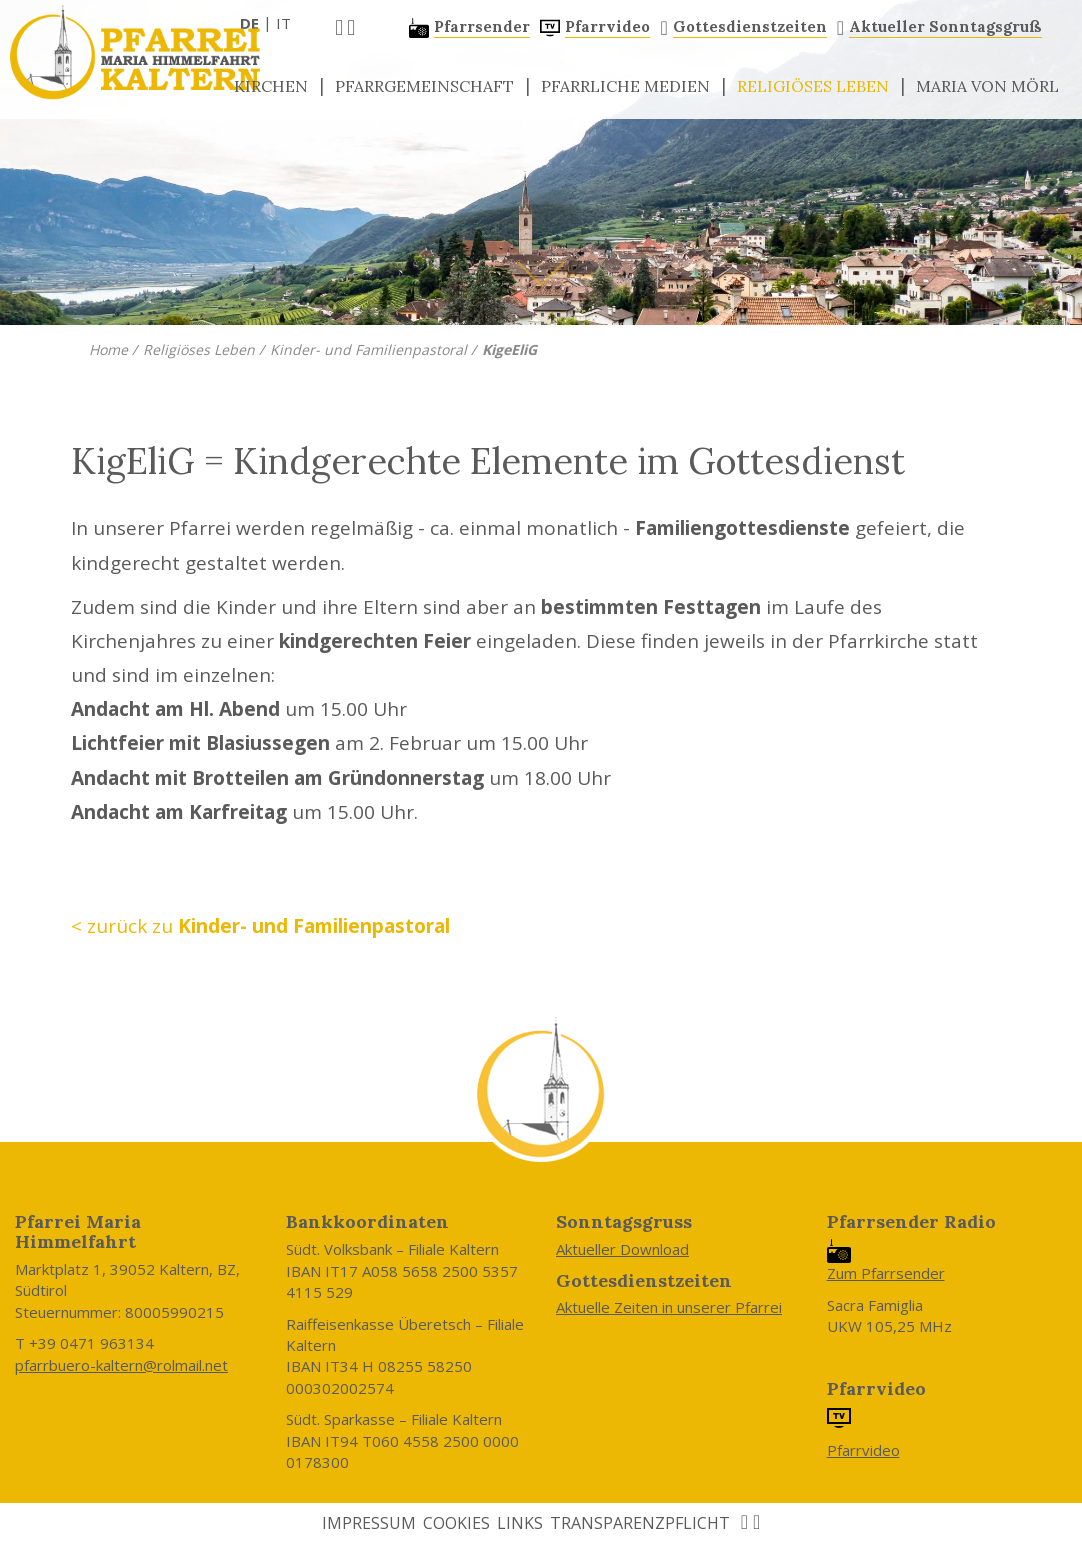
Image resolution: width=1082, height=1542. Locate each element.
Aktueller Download (622, 1249)
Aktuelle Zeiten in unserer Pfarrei (669, 1307)
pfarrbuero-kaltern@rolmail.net (121, 1365)
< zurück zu (260, 926)
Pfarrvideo (863, 1450)
